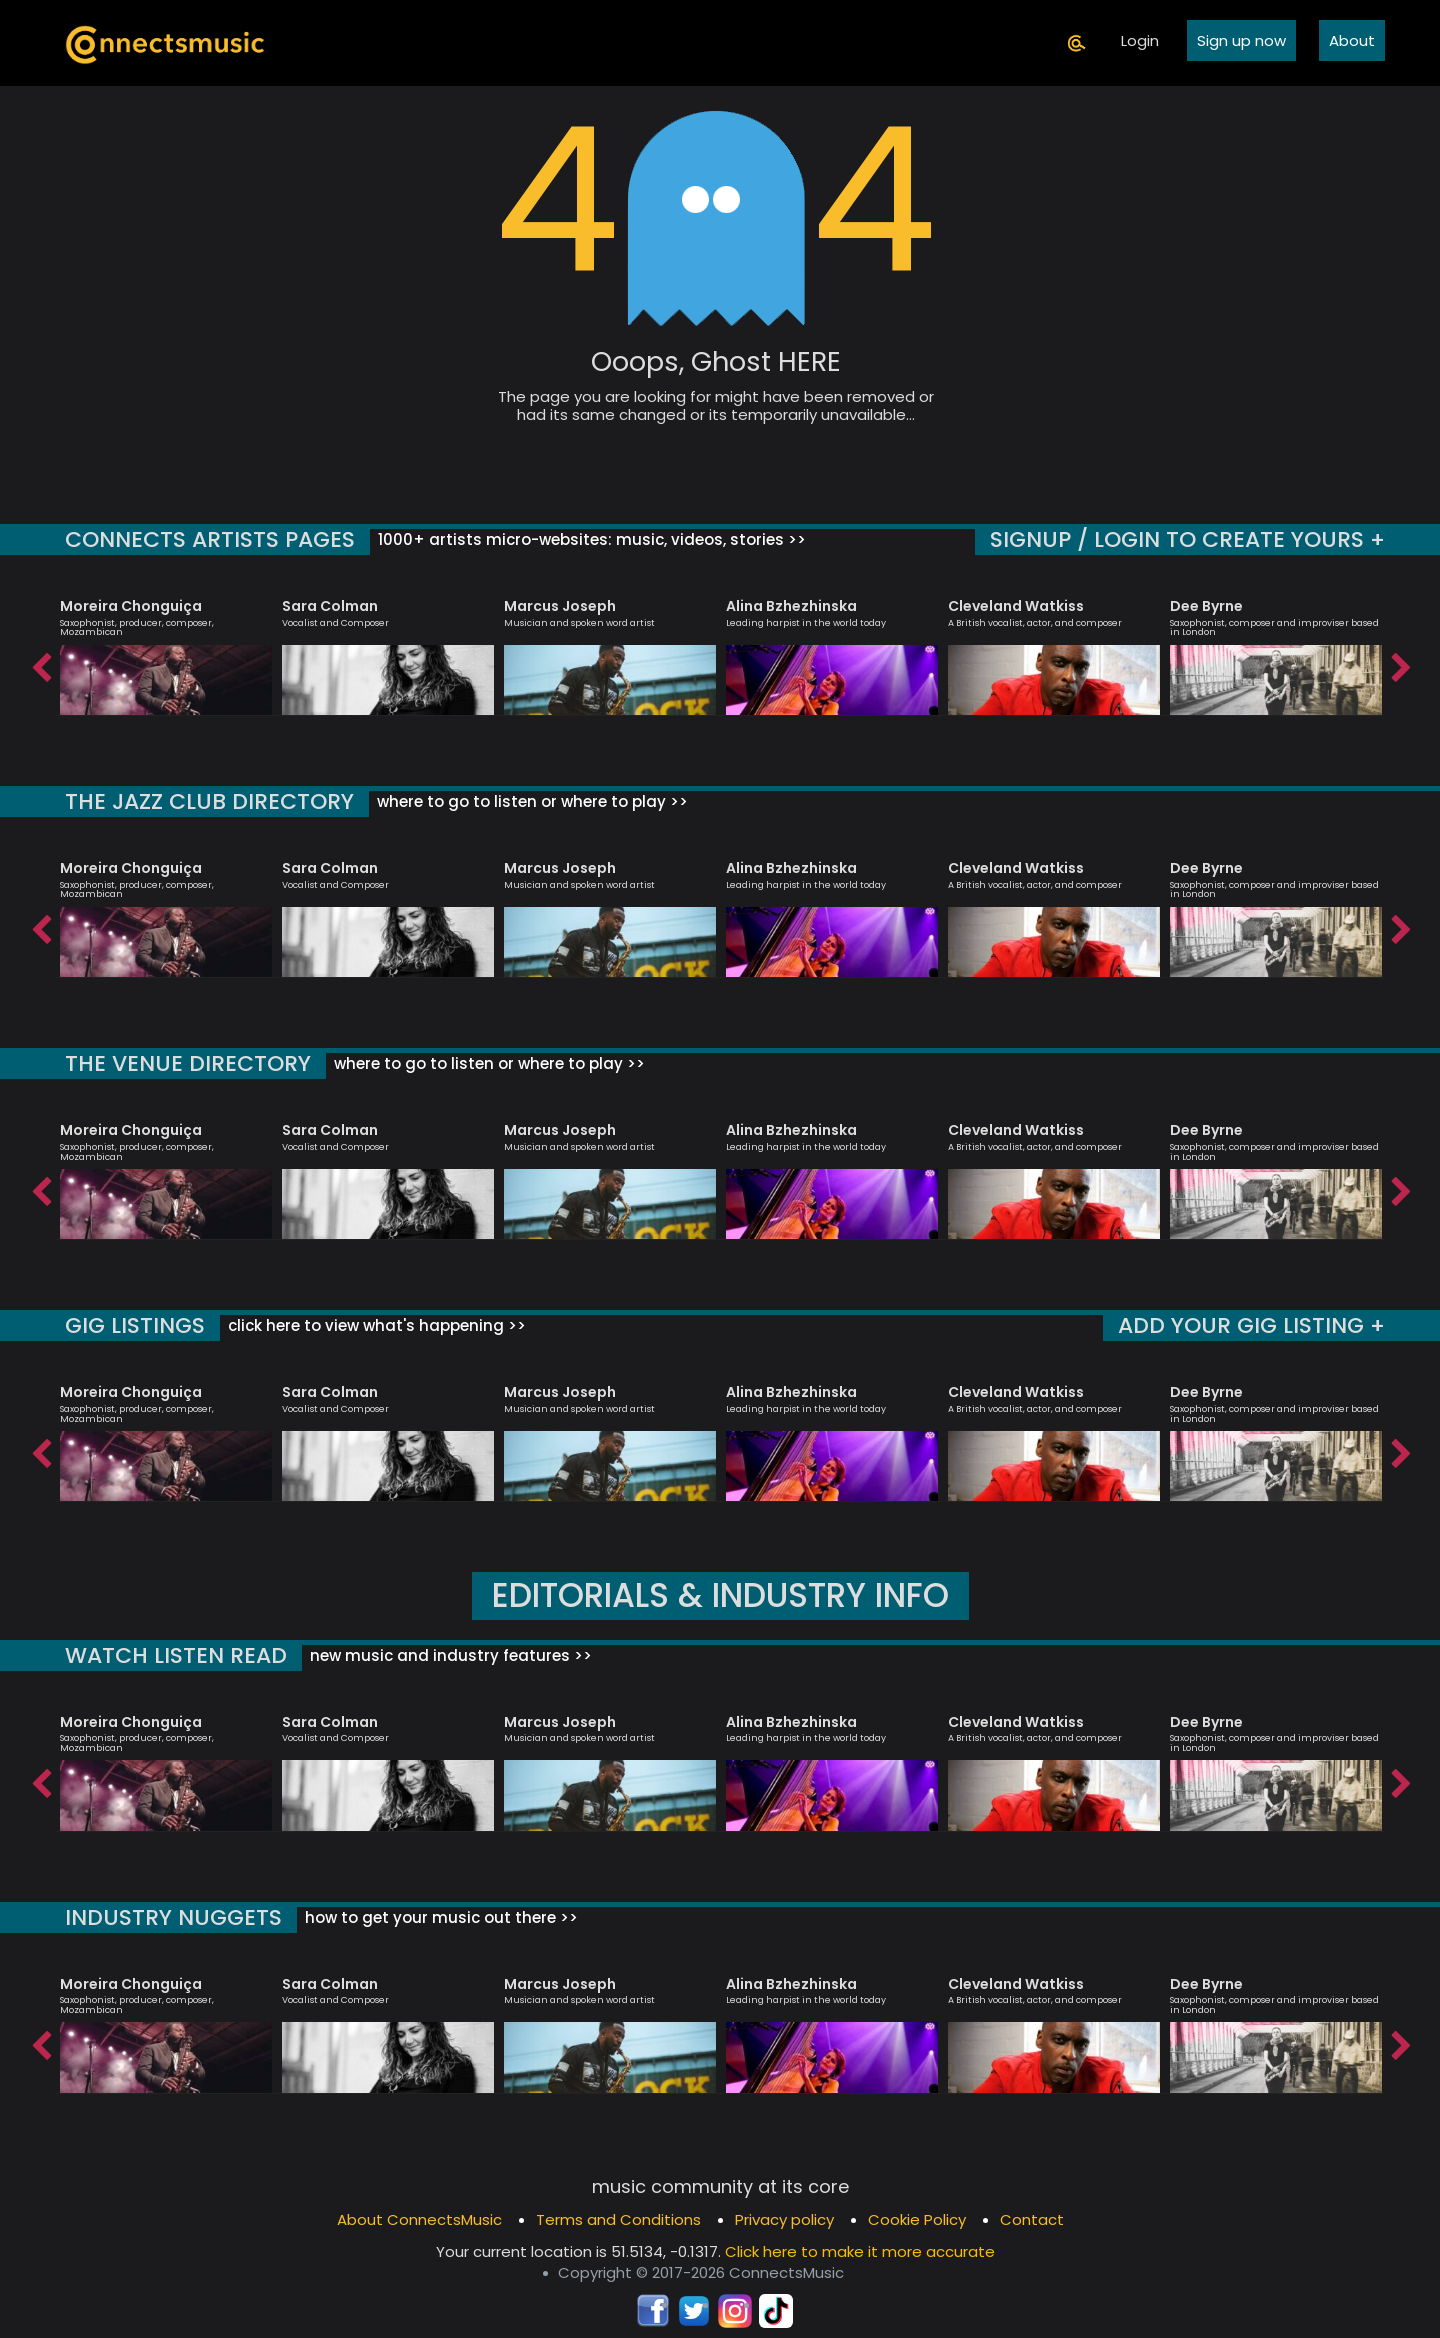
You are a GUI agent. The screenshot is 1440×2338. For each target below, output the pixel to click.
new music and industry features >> (449, 1655)
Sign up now (1241, 40)
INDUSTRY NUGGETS (173, 1917)
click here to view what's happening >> (375, 1325)
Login (1140, 40)
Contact (1032, 2219)
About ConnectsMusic (419, 2219)
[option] (166, 648)
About (1352, 40)
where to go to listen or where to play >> (530, 801)
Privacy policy (784, 2219)
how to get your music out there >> (439, 1917)
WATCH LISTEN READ (176, 1655)
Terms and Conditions (618, 2219)
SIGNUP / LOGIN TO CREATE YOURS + (1187, 539)
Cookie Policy (917, 2219)
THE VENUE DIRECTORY (188, 1063)
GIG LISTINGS (135, 1325)
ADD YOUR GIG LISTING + (1251, 1325)
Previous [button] (40, 663)
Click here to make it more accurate (860, 2251)
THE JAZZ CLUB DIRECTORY (209, 801)
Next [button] (1400, 663)
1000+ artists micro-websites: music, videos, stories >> (590, 539)
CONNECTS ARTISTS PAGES (210, 539)
